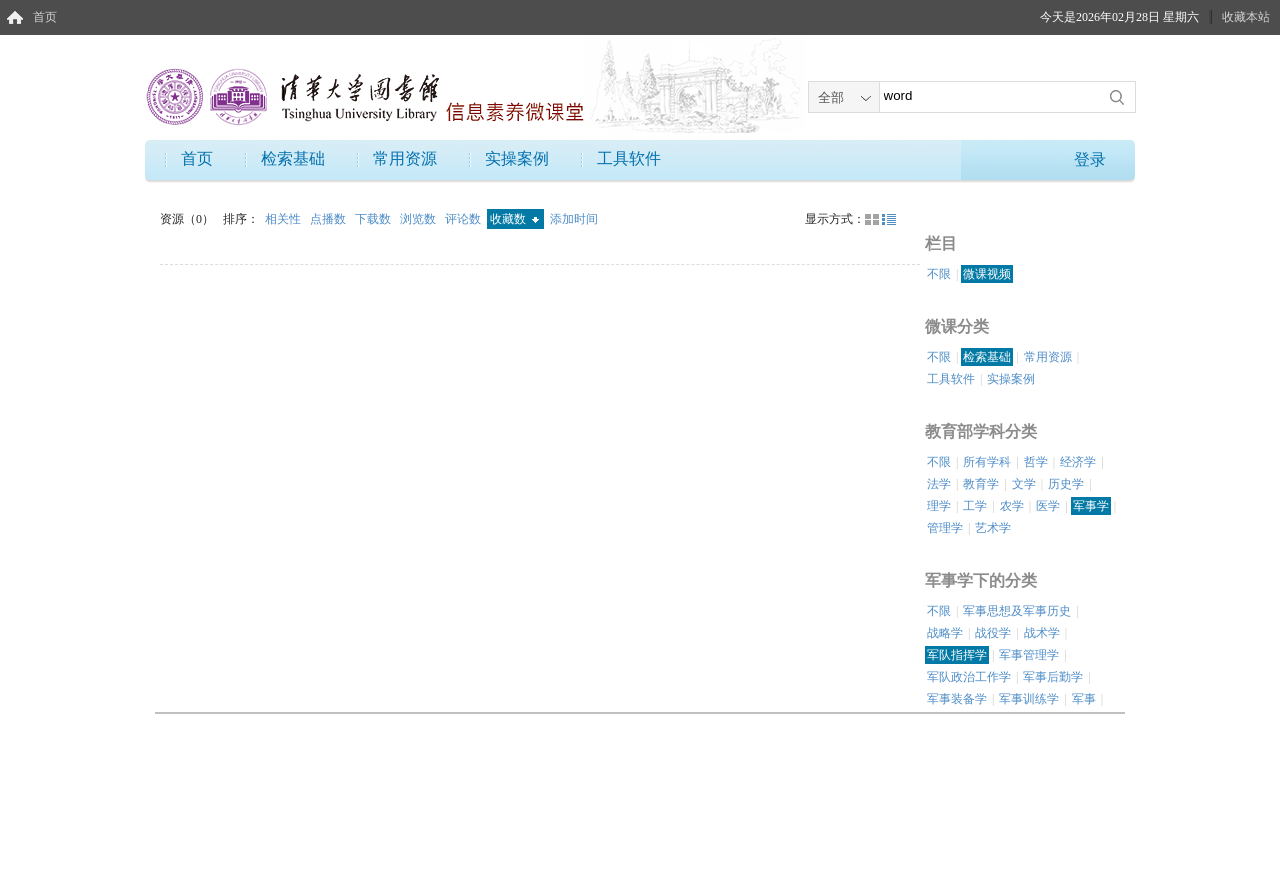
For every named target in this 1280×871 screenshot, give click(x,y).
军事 (1084, 699)
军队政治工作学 (969, 677)
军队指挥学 (957, 655)
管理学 (945, 528)
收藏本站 (1246, 17)
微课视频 (987, 274)
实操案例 (517, 158)
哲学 (1036, 462)
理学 (939, 506)
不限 (939, 274)
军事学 (1091, 506)
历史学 (1066, 484)
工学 (975, 506)
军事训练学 (1029, 699)
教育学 (981, 484)
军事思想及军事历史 (1017, 611)
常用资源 (405, 158)
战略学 (945, 633)
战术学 (1042, 633)
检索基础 (293, 158)
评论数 (464, 219)
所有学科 (987, 462)
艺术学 (993, 528)
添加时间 (574, 219)
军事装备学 (957, 699)
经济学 (1078, 462)
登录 (1090, 159)
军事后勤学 (1053, 677)
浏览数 (419, 219)
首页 (45, 17)
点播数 (329, 219)
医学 (1048, 506)
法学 (939, 484)
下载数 (374, 219)
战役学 (993, 633)
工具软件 (629, 158)
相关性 (284, 219)
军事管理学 (1029, 655)
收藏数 (514, 219)
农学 (1012, 506)
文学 (1024, 484)
